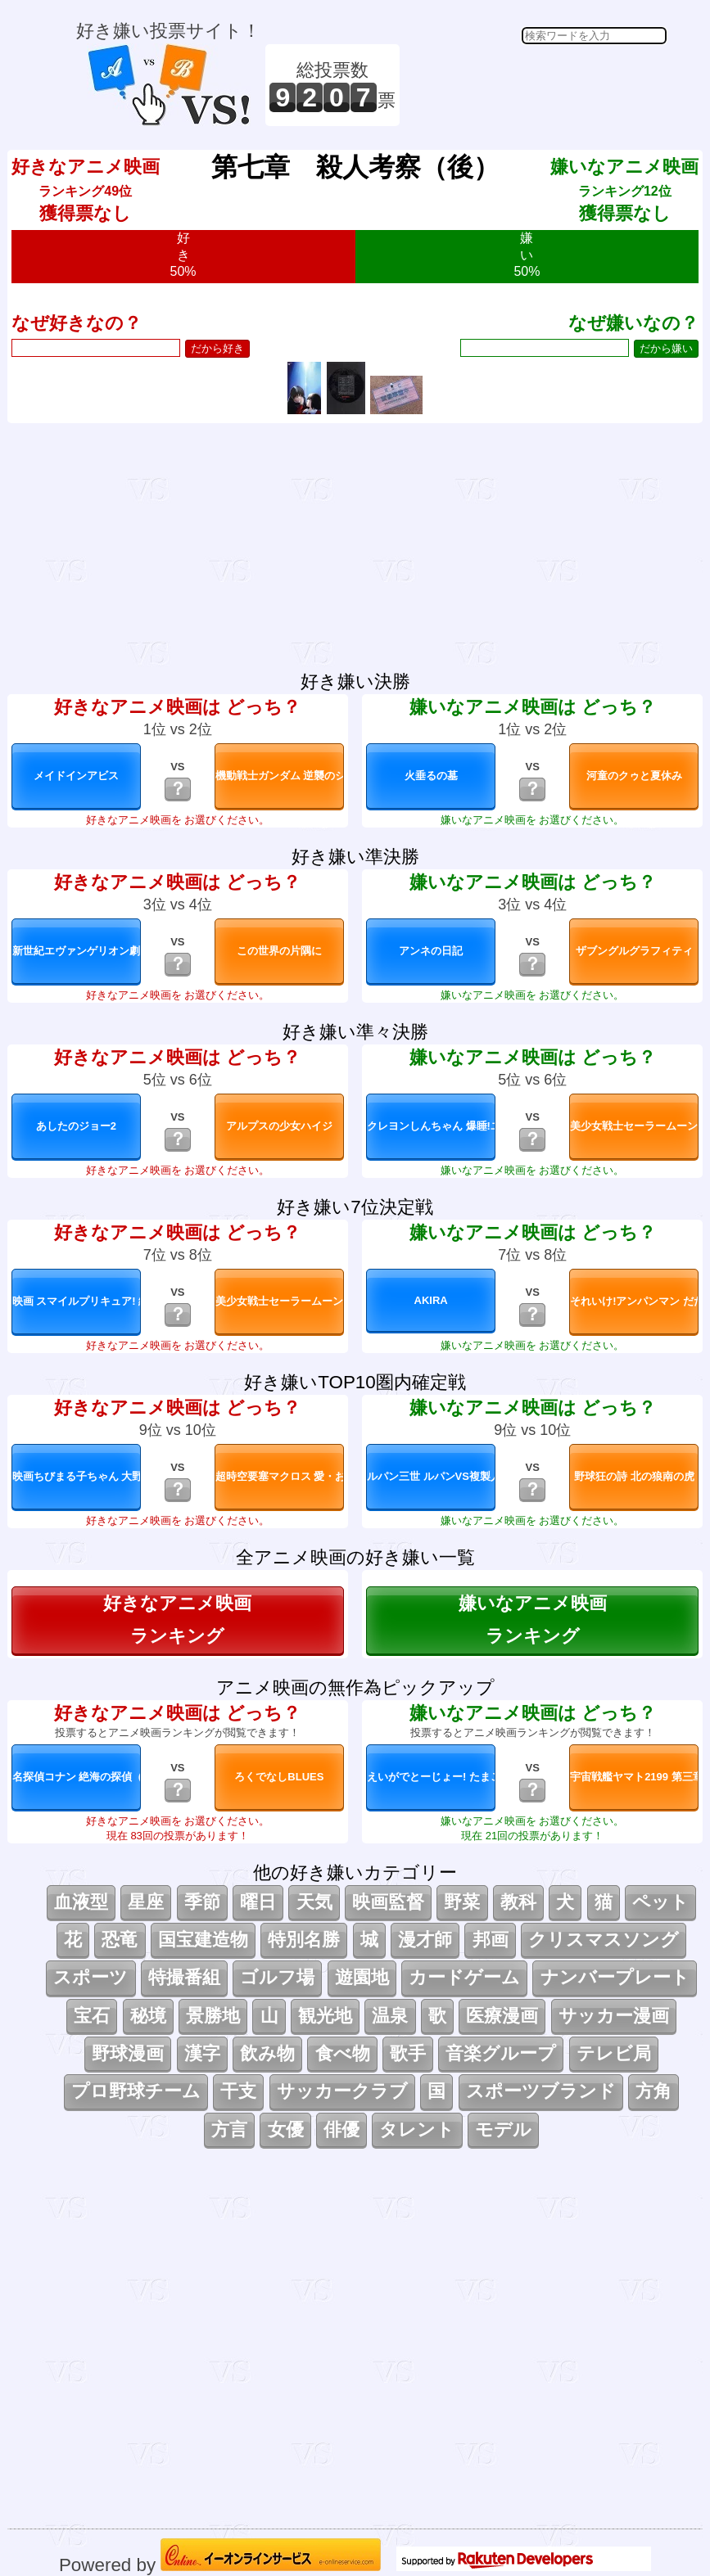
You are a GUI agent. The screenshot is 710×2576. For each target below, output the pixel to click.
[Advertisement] (536, 85)
